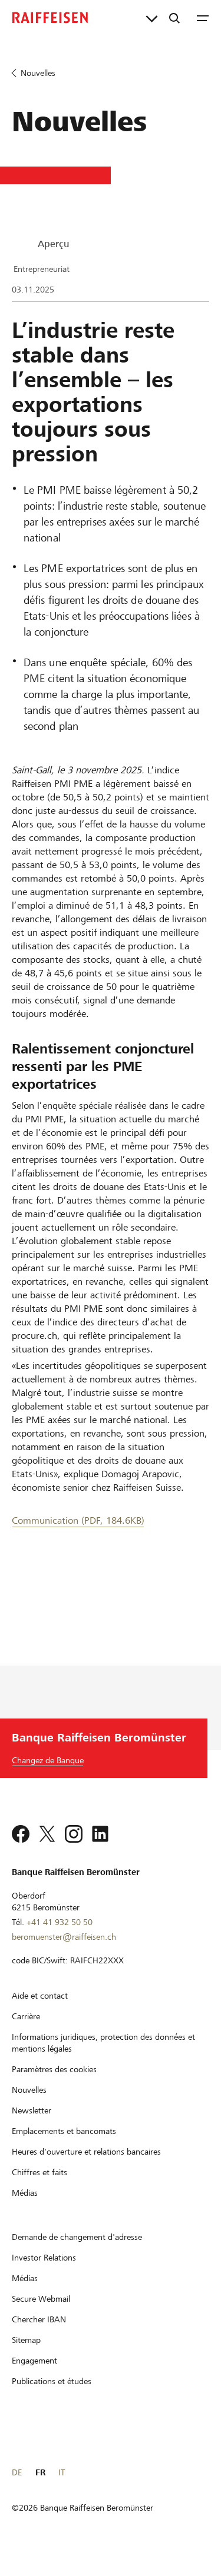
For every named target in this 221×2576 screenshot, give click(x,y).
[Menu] (202, 17)
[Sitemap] (26, 2355)
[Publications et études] (51, 2396)
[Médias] (25, 2208)
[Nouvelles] (29, 2105)
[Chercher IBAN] (39, 2334)
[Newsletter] (31, 2125)
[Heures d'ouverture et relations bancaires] (86, 2167)
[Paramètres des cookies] (54, 2084)
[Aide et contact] (40, 2011)
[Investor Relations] (44, 2273)
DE (17, 2487)
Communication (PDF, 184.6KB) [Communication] (78, 1520)
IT (61, 2487)
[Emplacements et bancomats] (64, 2146)
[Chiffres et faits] (39, 2187)
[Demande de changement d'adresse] (77, 2252)
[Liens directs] (152, 17)
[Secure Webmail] (41, 2314)
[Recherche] (174, 17)
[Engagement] (34, 2376)
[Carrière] (26, 2031)
